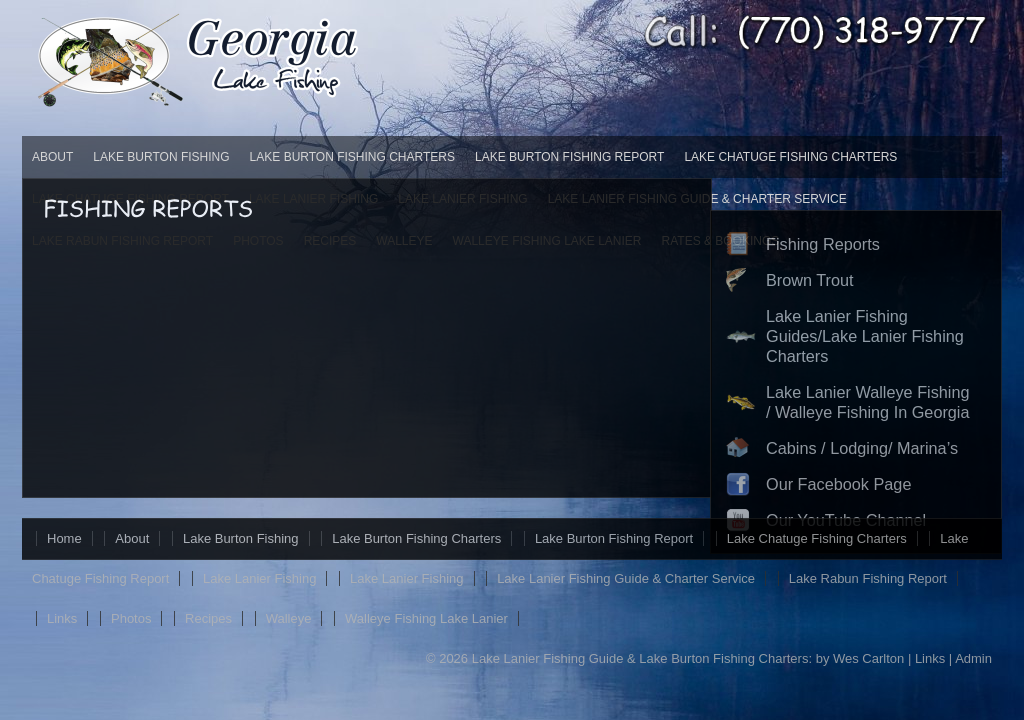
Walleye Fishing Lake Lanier (426, 618)
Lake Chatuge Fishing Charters (790, 157)
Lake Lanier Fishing (259, 578)
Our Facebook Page (838, 484)
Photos (131, 618)
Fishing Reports (823, 244)
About (52, 157)
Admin (973, 658)
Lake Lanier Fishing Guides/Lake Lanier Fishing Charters (865, 336)
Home (64, 538)
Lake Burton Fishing (161, 157)
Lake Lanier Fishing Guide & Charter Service (626, 578)
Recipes (208, 618)
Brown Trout (810, 280)
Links (62, 618)
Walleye (289, 618)
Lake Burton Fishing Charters (352, 157)
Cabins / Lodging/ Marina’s (862, 448)
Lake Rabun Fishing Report (868, 578)
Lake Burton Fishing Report (569, 157)
